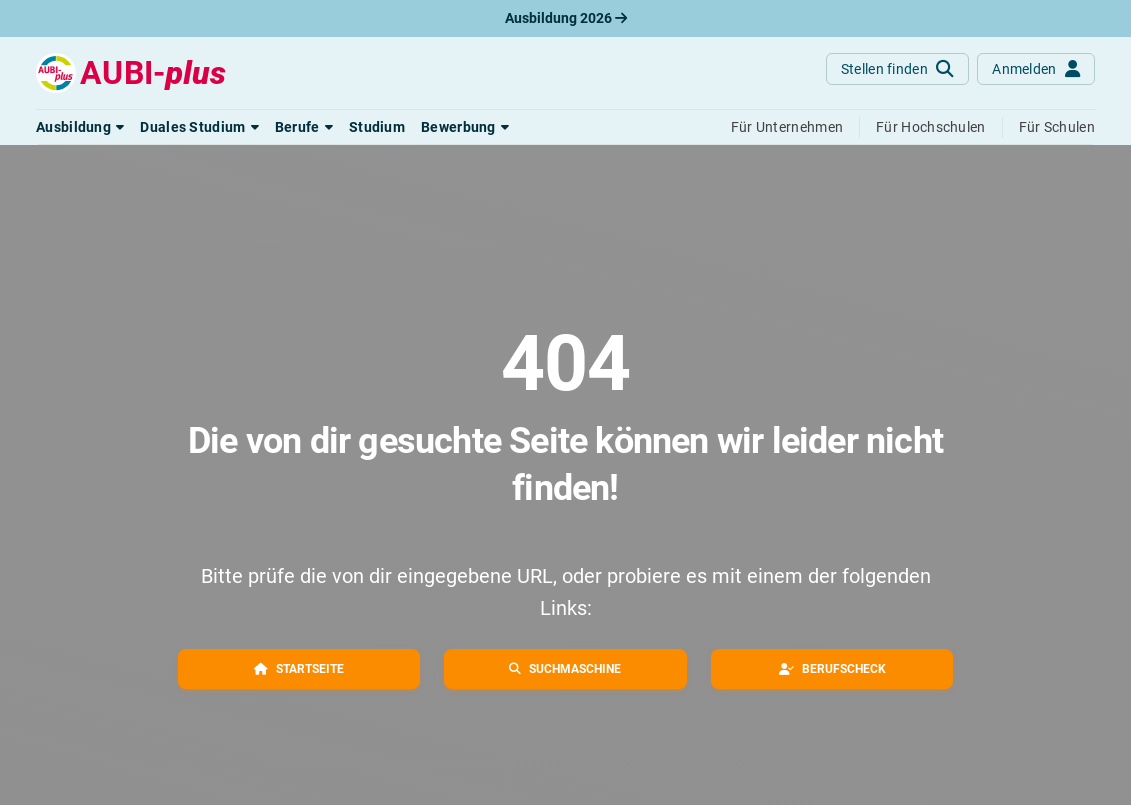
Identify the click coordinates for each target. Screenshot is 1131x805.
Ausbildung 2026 (566, 18)
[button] (80, 127)
